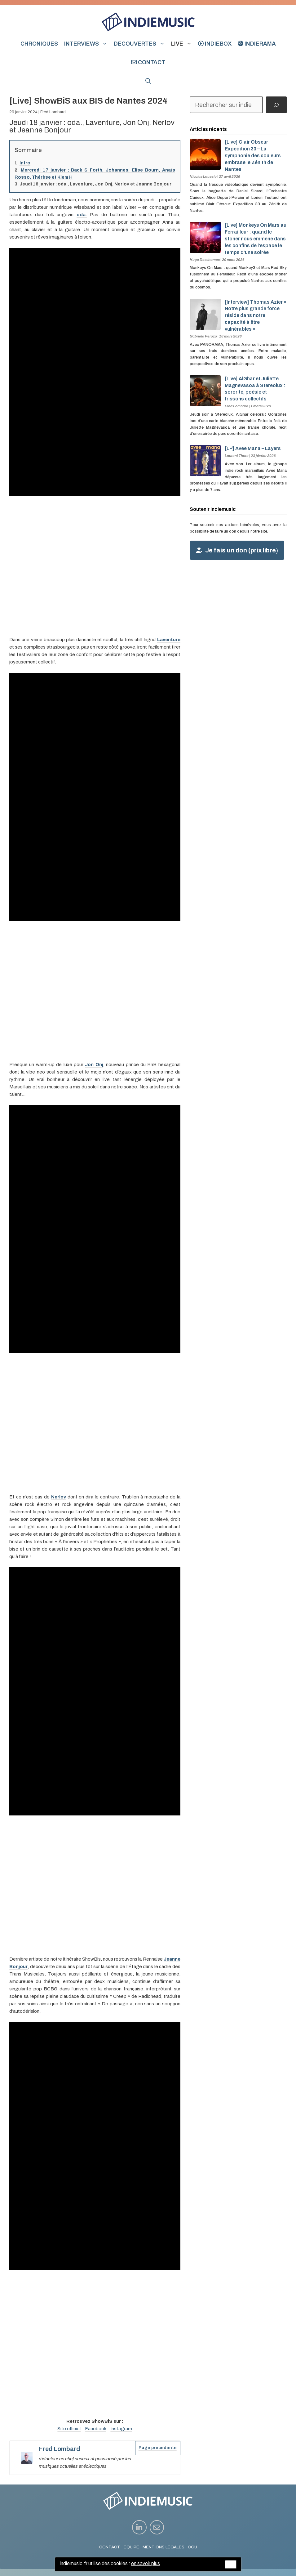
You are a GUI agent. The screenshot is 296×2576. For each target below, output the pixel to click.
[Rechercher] (276, 104)
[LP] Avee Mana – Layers (253, 448)
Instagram (121, 2428)
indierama (257, 44)
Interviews (87, 43)
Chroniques (39, 44)
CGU (192, 2547)
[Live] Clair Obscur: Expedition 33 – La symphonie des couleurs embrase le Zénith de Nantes (253, 155)
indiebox (215, 44)
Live (183, 43)
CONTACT (109, 2547)
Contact (148, 62)
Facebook (95, 2428)
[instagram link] (139, 2527)
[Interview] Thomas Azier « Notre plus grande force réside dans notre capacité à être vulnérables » (255, 315)
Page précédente (158, 2447)
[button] (148, 81)
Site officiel (69, 2428)
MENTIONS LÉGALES (163, 2547)
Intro (25, 162)
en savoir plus (145, 2563)
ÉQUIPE (131, 2547)
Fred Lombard (53, 112)
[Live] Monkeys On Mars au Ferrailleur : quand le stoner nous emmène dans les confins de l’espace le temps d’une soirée (255, 238)
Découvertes (141, 43)
